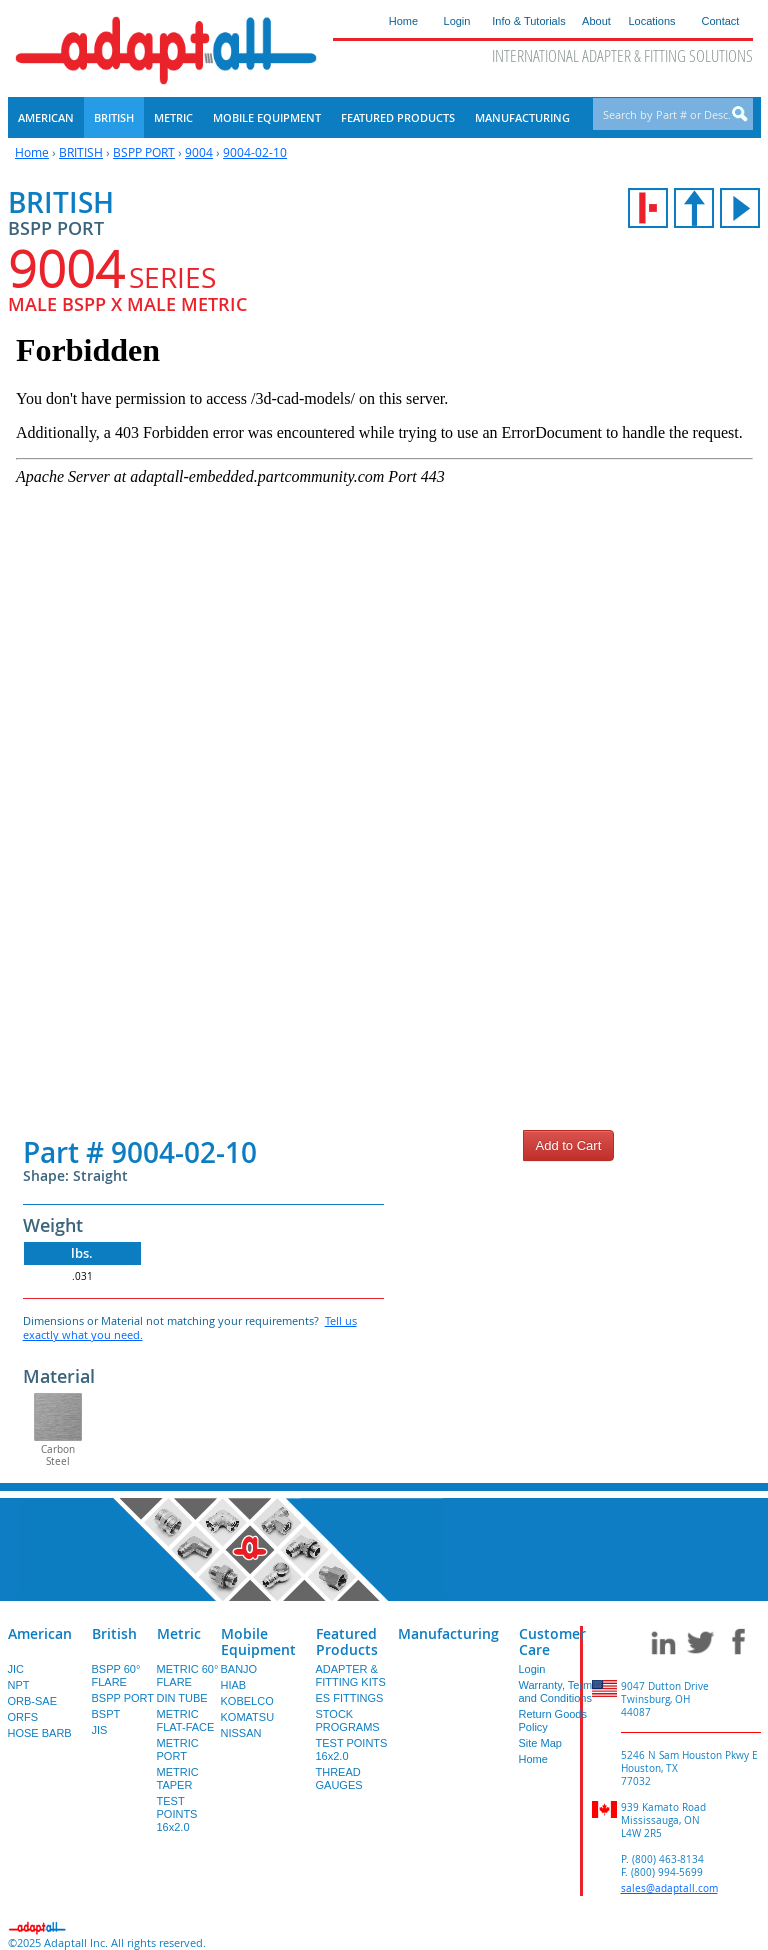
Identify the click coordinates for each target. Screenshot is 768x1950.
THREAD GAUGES (339, 1778)
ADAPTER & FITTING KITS (351, 1675)
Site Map (540, 1743)
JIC (16, 1669)
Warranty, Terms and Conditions (558, 1691)
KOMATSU (248, 1717)
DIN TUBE (182, 1698)
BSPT (106, 1714)
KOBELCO (247, 1701)
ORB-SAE (33, 1701)
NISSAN (241, 1733)
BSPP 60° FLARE (116, 1675)
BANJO (239, 1669)
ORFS (23, 1717)
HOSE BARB (40, 1733)
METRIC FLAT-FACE (186, 1720)
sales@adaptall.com (669, 1888)
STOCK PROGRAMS (348, 1720)
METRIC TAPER (178, 1778)
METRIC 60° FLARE (188, 1675)
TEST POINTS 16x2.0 (177, 1814)
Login (532, 1669)
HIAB (234, 1685)
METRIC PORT (178, 1749)
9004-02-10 (255, 152)
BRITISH (81, 152)
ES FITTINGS (350, 1698)
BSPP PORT (144, 152)
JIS (100, 1730)
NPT (19, 1685)
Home (32, 152)
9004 (199, 152)
